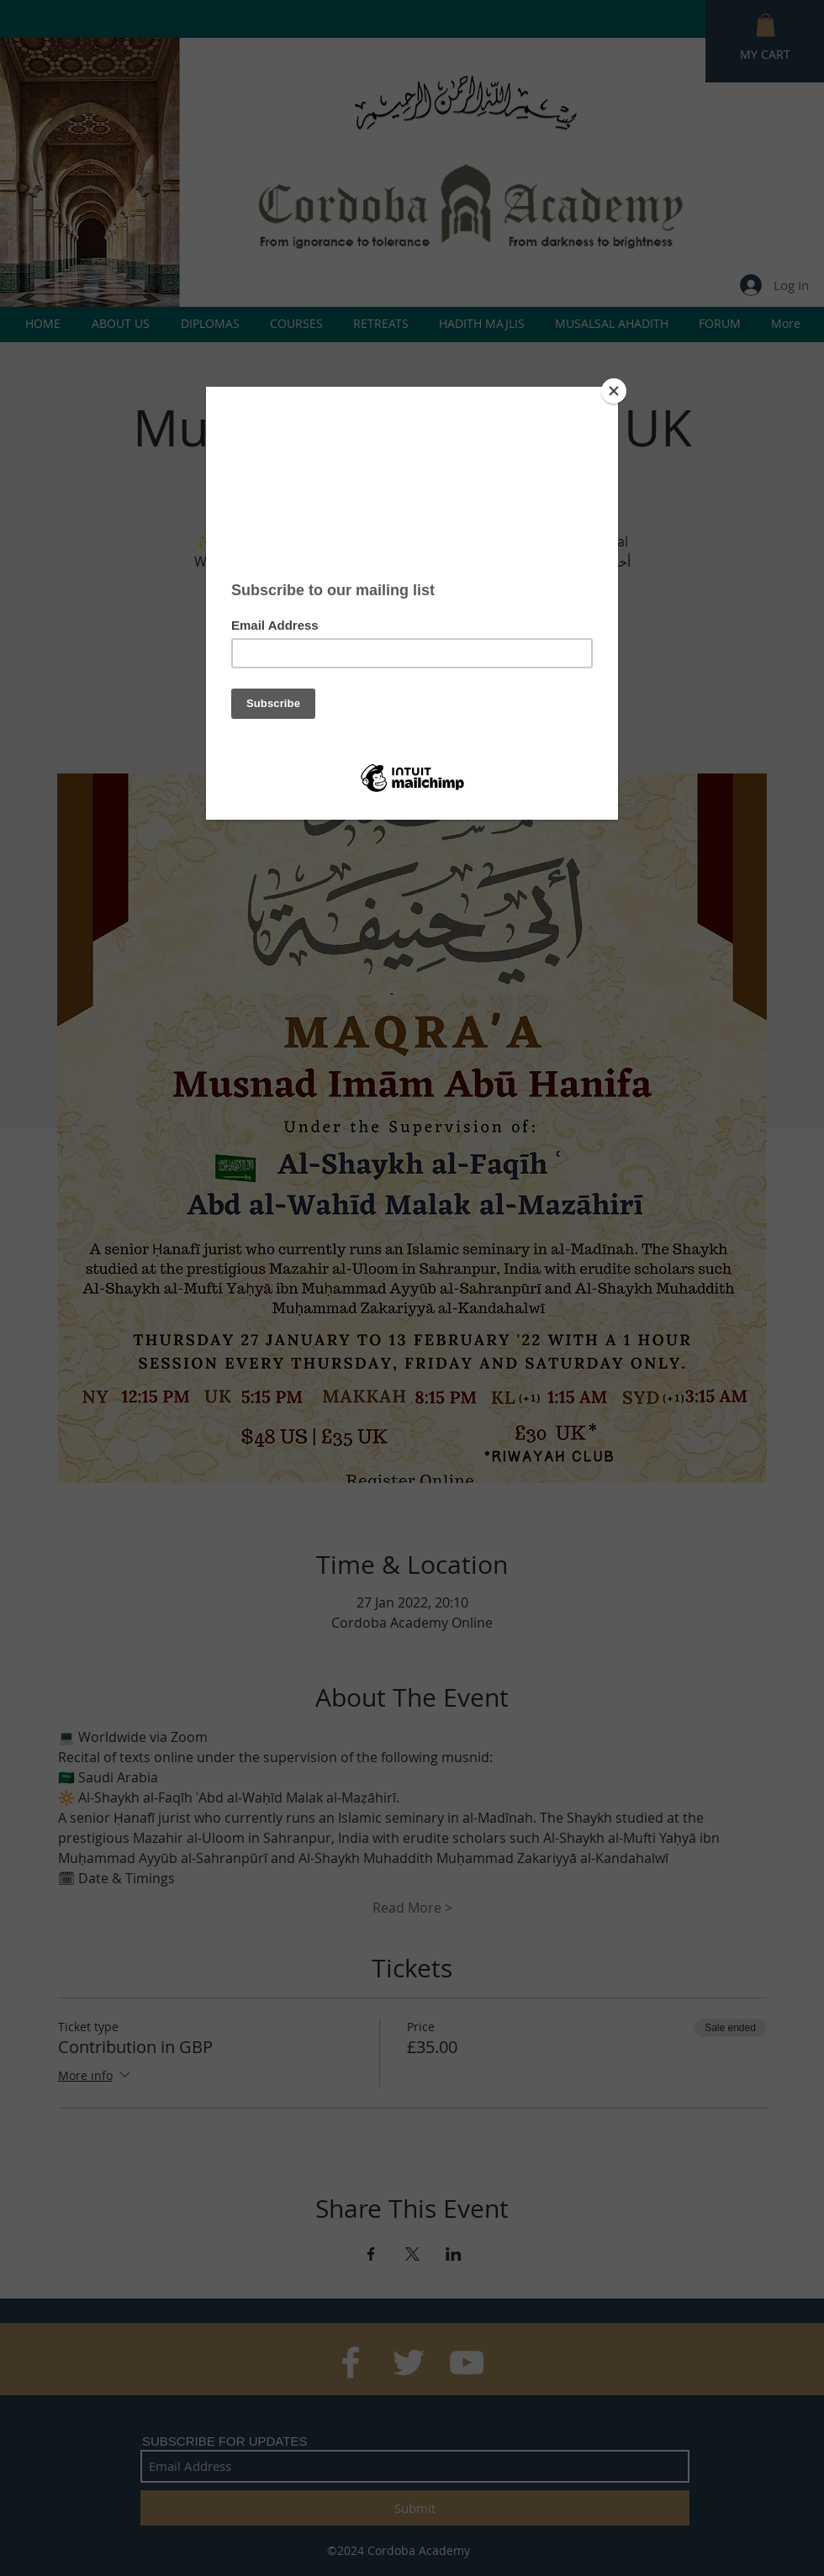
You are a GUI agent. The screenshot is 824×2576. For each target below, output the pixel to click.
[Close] (613, 391)
